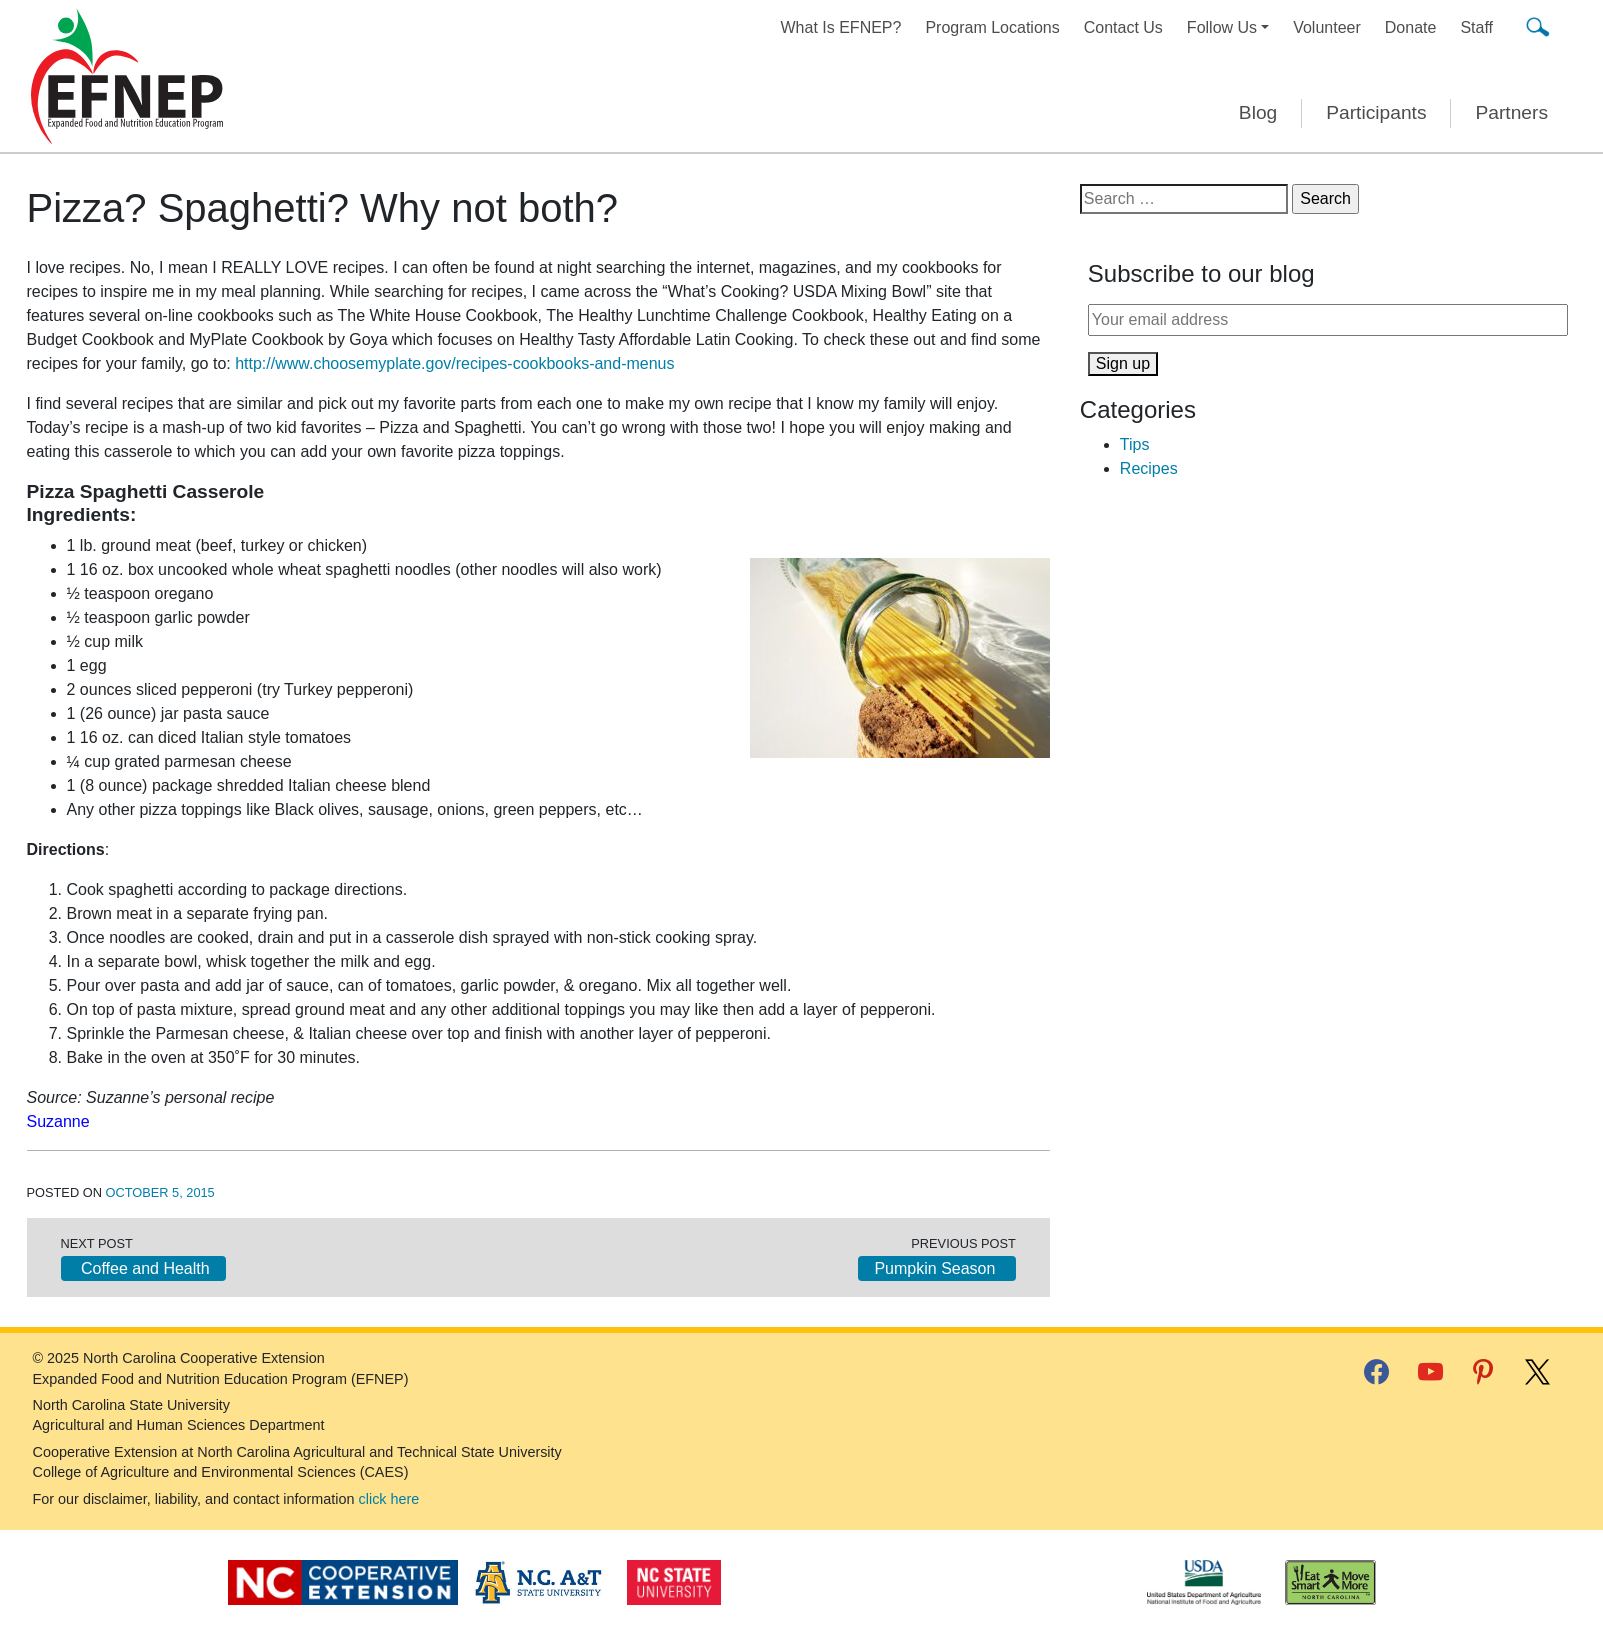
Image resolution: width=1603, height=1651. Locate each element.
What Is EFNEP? (841, 27)
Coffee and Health (143, 1268)
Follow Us (1222, 27)
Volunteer (1327, 27)
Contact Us (1123, 27)
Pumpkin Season (936, 1268)
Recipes (1149, 468)
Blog (1258, 112)
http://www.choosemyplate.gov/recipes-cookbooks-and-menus (454, 363)
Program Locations (992, 27)
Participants (1376, 112)
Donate (1411, 27)
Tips (1135, 444)
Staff (1476, 27)
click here (389, 1499)
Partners (1511, 112)
